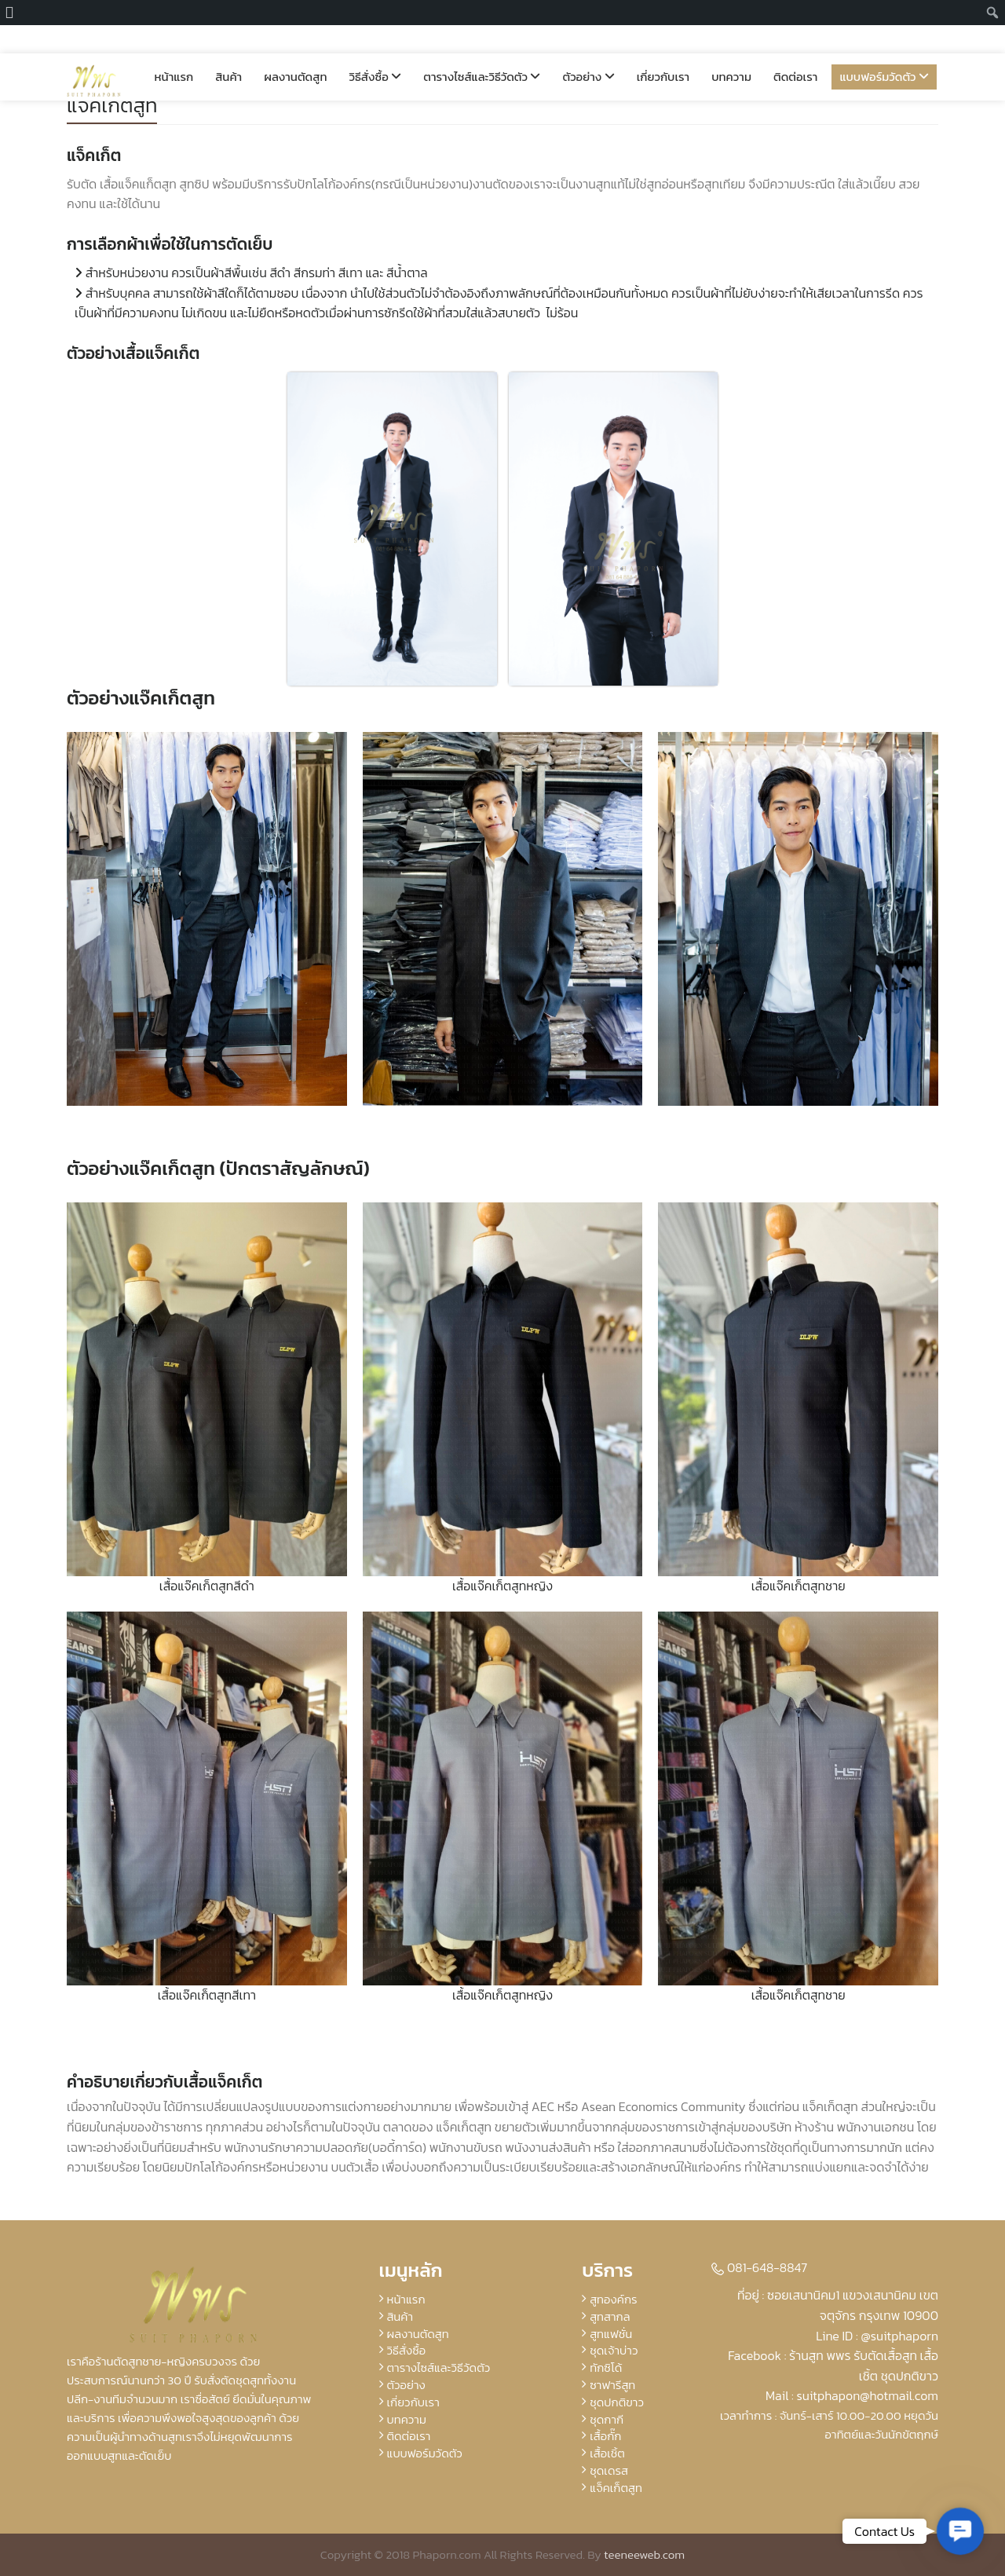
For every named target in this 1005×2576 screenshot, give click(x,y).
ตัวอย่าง (588, 48)
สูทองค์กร (613, 2299)
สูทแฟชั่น (611, 2334)
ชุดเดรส (609, 2470)
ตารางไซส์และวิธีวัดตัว (481, 48)
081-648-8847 (759, 2267)
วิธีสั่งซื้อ (375, 48)
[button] (960, 2531)
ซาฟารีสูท (612, 2385)
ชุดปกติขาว (617, 2402)
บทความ (731, 48)
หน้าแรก (174, 48)
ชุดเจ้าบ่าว (614, 2350)
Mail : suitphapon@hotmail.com (852, 2395)
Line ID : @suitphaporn (877, 2335)
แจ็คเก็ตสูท (112, 105)
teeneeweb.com (644, 2554)
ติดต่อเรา (795, 48)
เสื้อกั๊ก (605, 2436)
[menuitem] (13, 12)
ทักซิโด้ (606, 2367)
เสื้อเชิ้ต (607, 2453)
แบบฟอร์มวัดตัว (884, 48)
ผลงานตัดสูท (295, 48)
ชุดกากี (606, 2419)
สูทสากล (610, 2316)
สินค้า (228, 48)
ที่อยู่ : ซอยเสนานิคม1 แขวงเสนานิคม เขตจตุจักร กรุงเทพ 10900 (837, 2305)
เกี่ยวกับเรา (663, 48)
